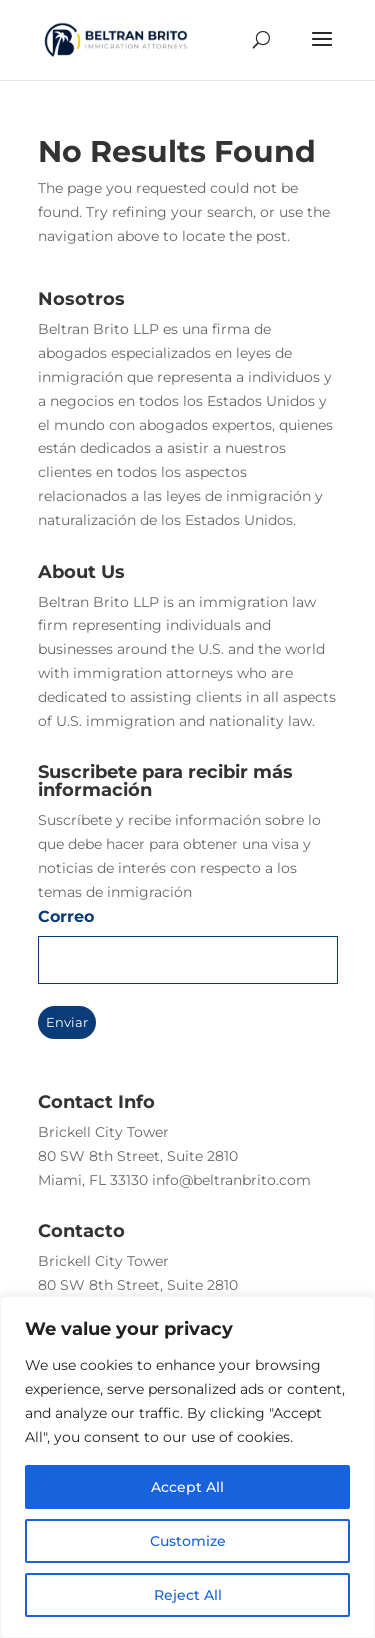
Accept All (187, 1487)
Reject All (188, 1595)
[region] (187, 1467)
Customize (188, 1541)
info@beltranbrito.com (231, 1180)
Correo (66, 916)
